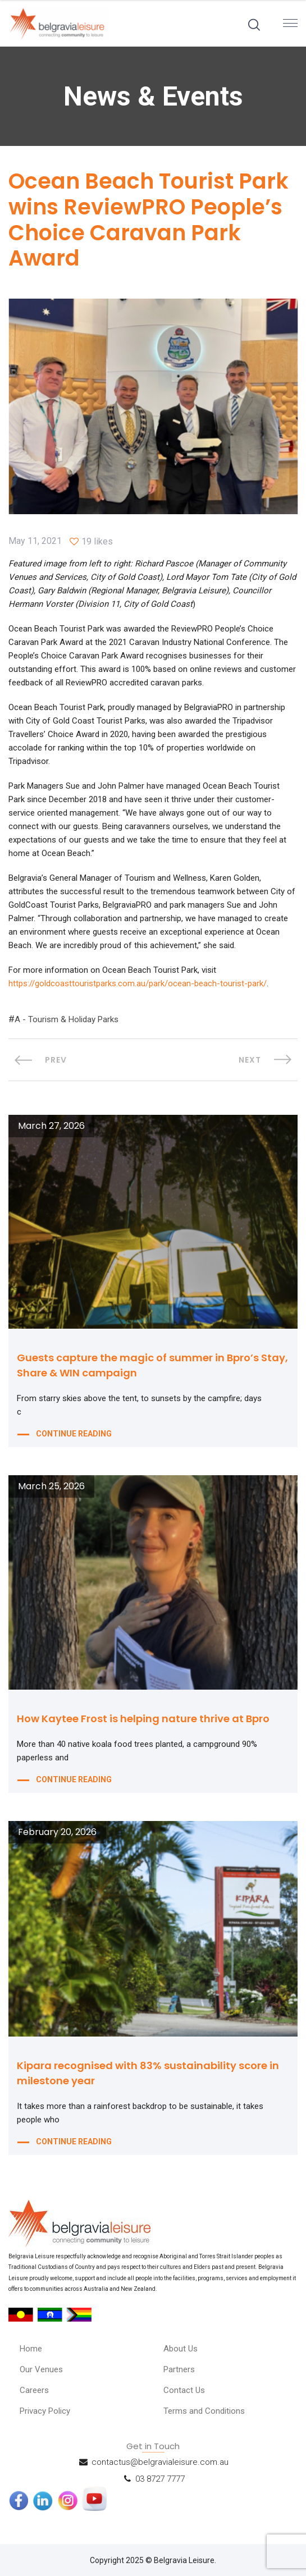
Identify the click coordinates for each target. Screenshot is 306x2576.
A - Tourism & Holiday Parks (66, 1019)
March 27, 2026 (51, 1126)
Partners (179, 2369)
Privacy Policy (45, 2411)
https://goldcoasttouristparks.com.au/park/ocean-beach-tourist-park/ (137, 983)
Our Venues (41, 2369)
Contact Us (184, 2390)
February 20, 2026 (57, 1832)
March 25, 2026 (51, 1486)
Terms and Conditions (204, 2411)
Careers (34, 2390)
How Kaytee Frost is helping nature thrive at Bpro (143, 1719)
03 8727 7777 (160, 2478)
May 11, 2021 (35, 541)
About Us (180, 2349)
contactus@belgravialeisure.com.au (160, 2461)
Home (31, 2349)
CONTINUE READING (74, 1433)
